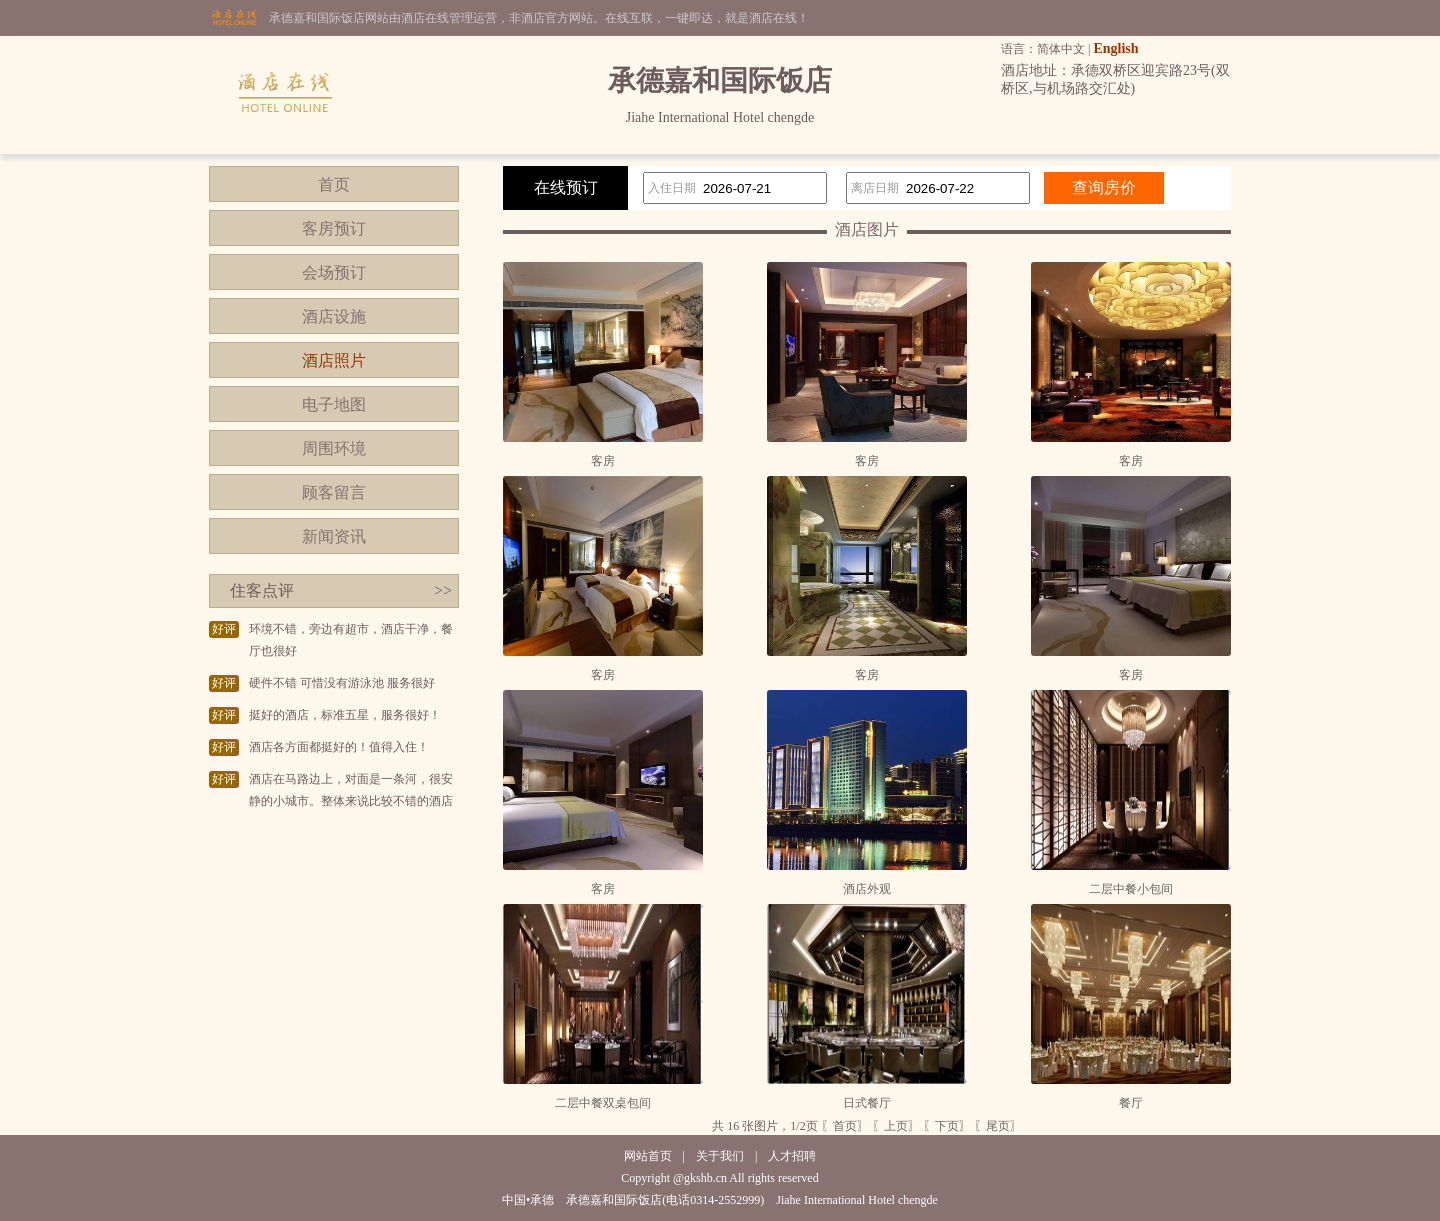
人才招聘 (792, 1156)
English (1115, 48)
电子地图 (334, 404)
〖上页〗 (896, 1126)
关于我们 (720, 1156)
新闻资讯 (334, 536)
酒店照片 (334, 360)
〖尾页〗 (998, 1126)
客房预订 (334, 228)
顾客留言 (334, 492)
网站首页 (648, 1156)
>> (443, 590)
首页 (334, 184)
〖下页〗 (947, 1126)
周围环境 (334, 448)
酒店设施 (334, 316)
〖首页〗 (845, 1126)
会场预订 (334, 272)
